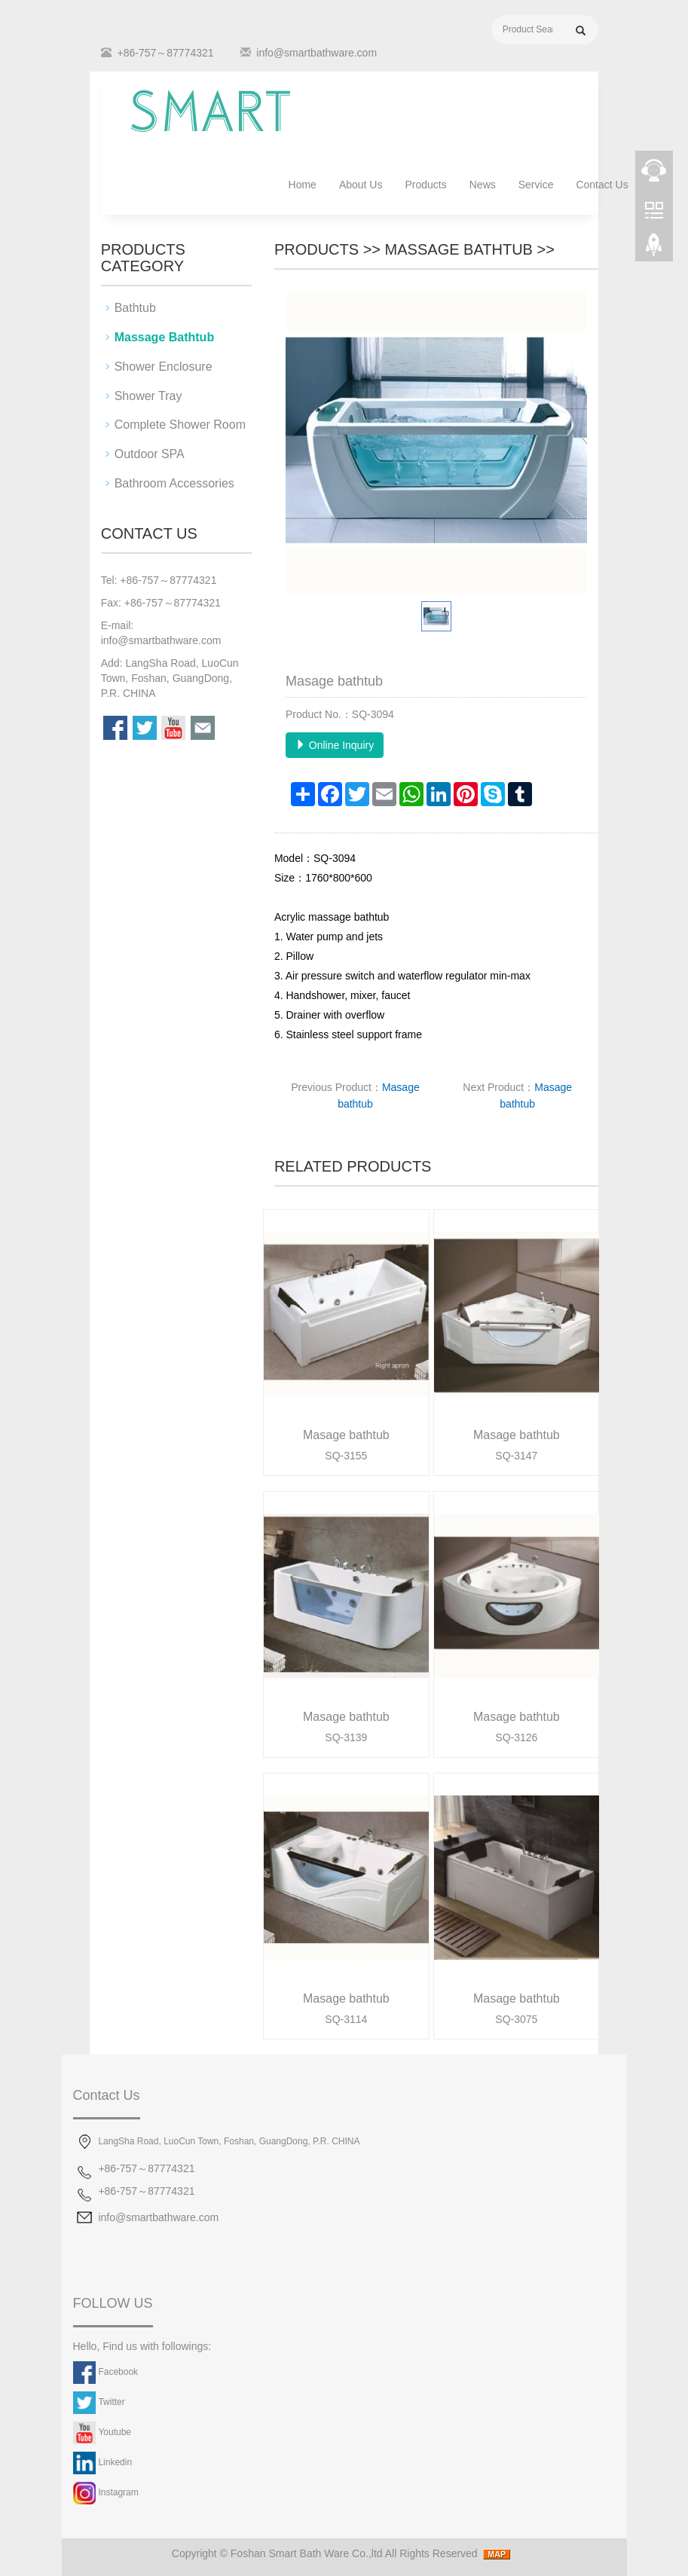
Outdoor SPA (150, 454)
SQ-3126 (516, 1737)
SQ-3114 (346, 2019)
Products (425, 185)
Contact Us (602, 185)
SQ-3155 (346, 1456)
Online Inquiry (334, 745)
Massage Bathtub (459, 249)
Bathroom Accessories (174, 483)
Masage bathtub (346, 1435)
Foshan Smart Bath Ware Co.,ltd (307, 2553)
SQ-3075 (516, 2019)
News (482, 185)
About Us (361, 185)
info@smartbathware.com (316, 53)
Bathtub (135, 307)
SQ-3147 (516, 1456)
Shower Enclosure (164, 366)
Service (536, 185)
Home (302, 185)
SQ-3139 (346, 1737)
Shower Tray (148, 396)
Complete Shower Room (180, 424)
